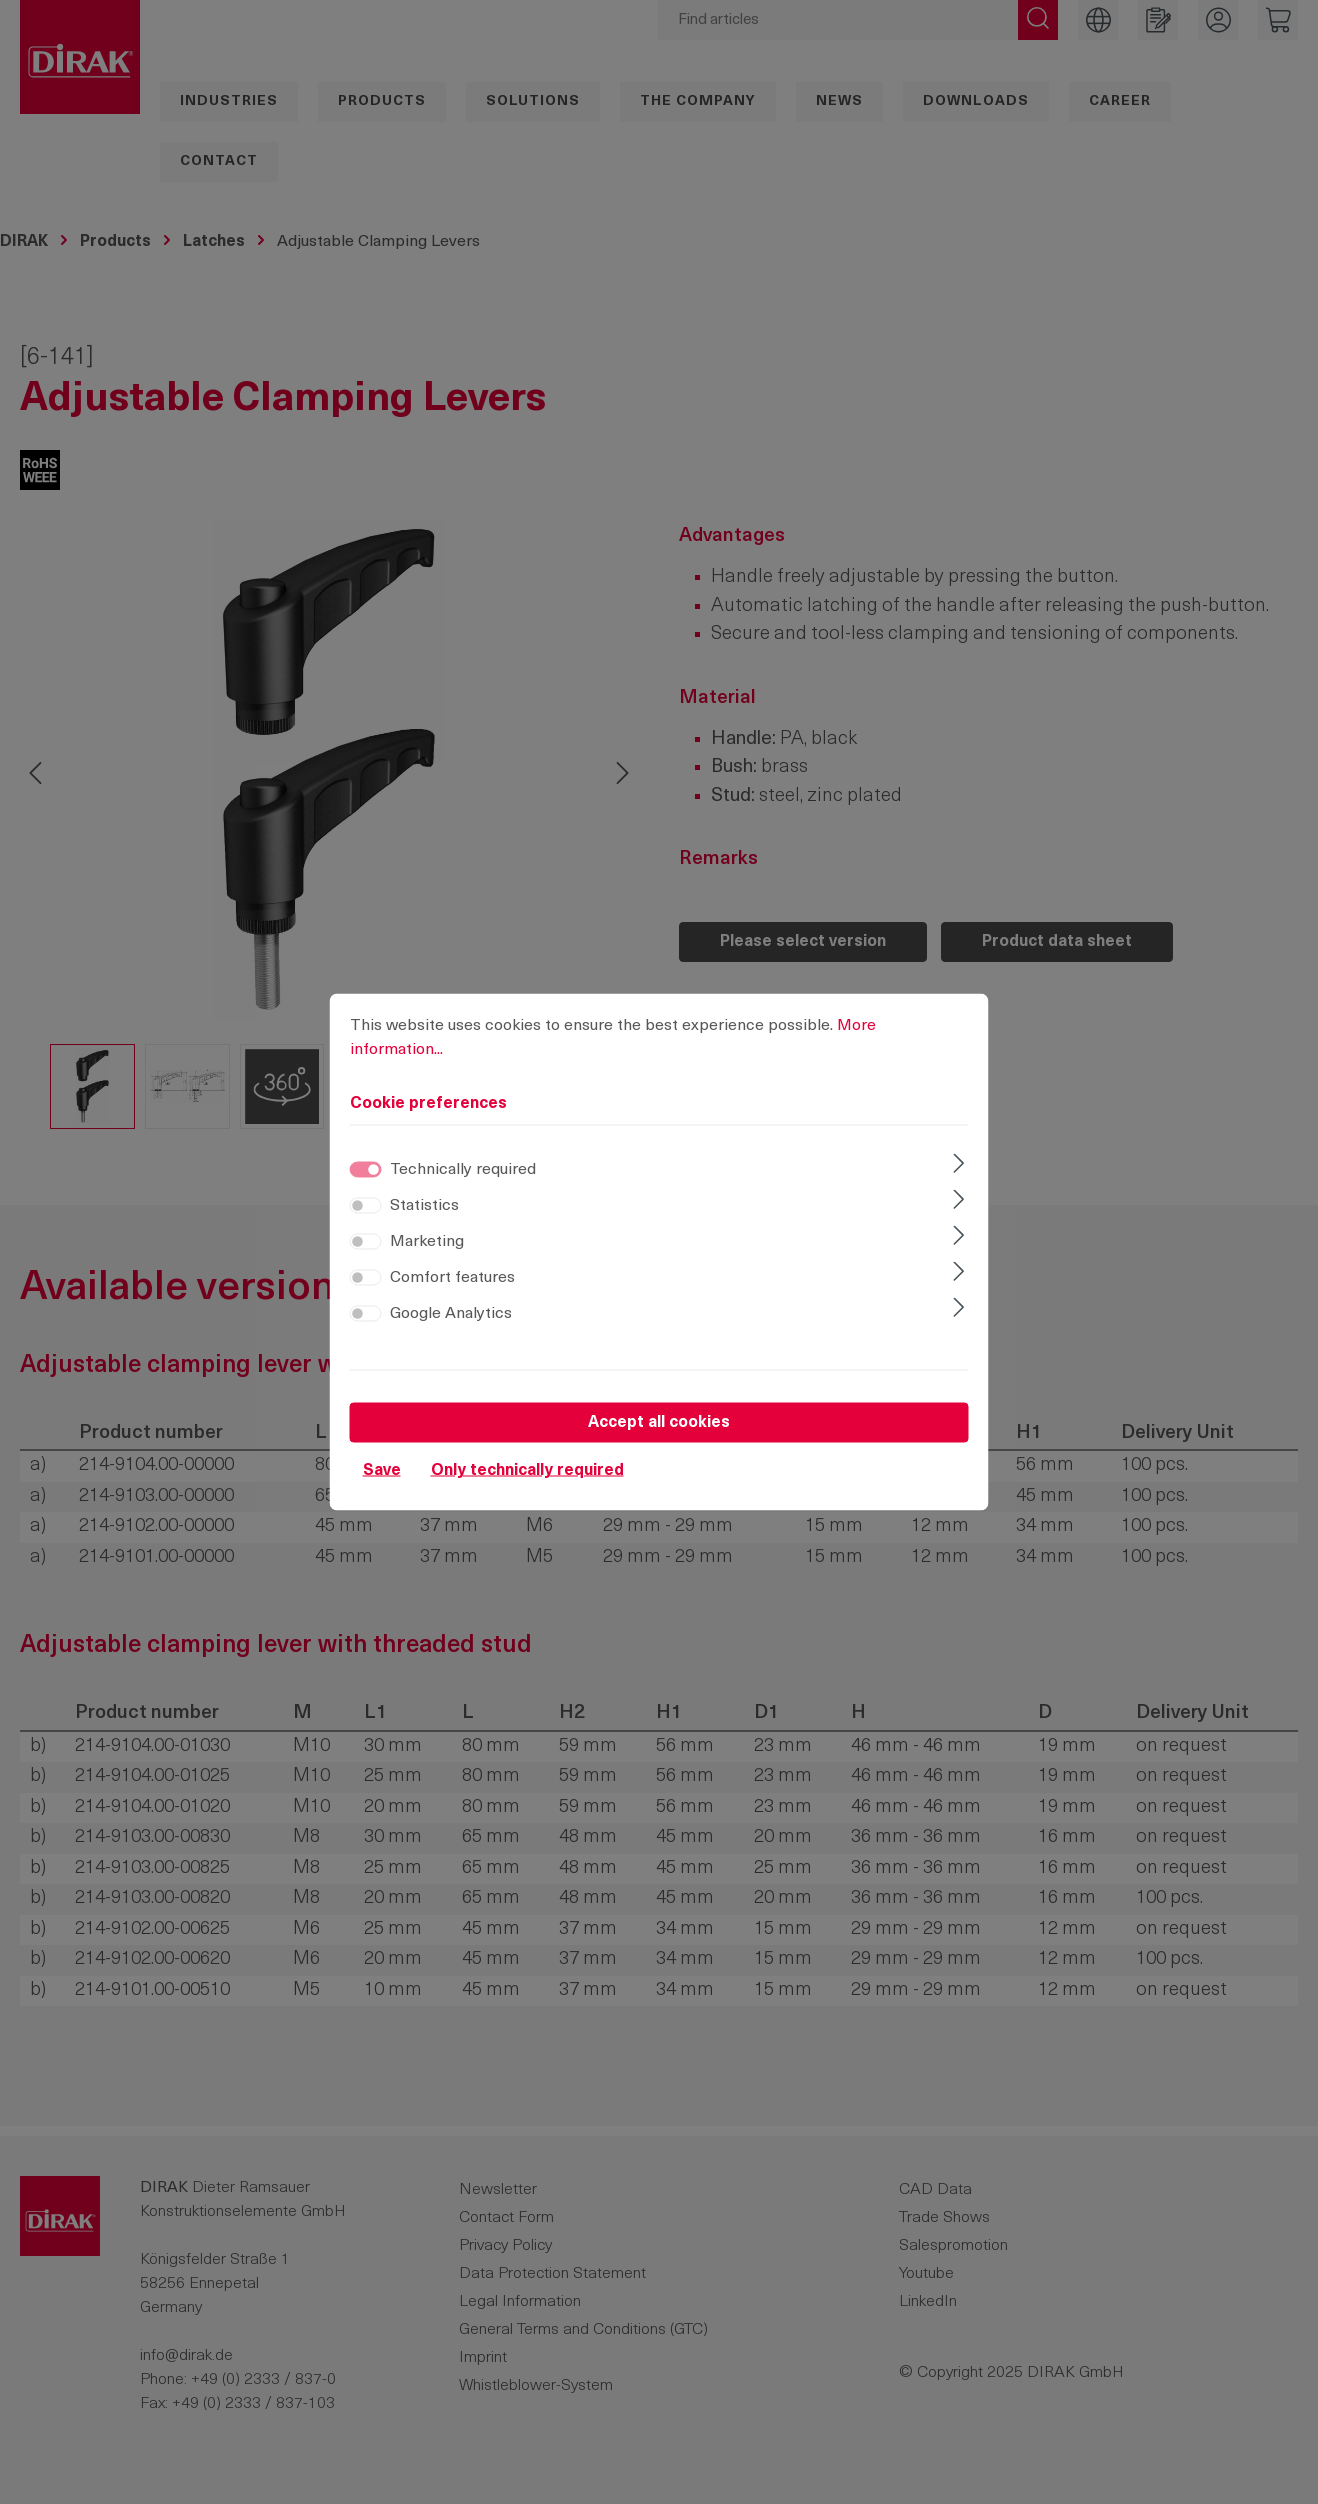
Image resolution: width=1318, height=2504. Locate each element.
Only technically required (527, 1471)
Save (382, 1471)
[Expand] (958, 1166)
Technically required (463, 1170)
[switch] (366, 1206)
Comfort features (452, 1278)
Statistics (424, 1206)
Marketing (427, 1242)
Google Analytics (451, 1314)
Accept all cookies (659, 1423)
